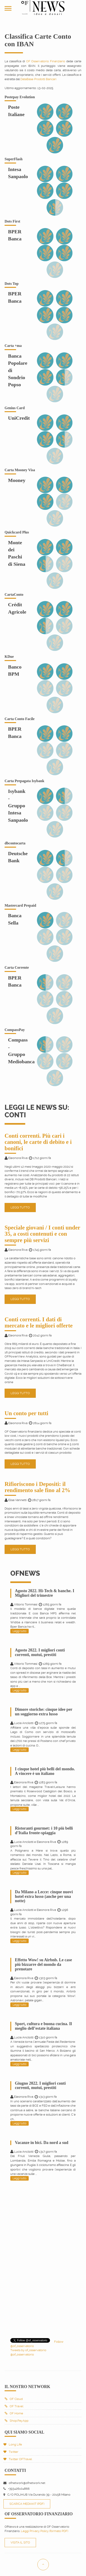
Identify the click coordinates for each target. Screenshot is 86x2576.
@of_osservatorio (22, 2354)
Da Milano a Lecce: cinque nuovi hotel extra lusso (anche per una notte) (44, 1896)
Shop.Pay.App (16, 2420)
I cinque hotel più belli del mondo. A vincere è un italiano (45, 1771)
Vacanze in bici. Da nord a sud (41, 2142)
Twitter (10, 2452)
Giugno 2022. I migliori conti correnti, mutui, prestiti (40, 2085)
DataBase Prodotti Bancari (38, 79)
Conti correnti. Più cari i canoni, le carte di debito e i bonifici (38, 1142)
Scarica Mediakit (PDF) (26, 2503)
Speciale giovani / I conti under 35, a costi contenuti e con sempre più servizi (42, 1233)
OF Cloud (14, 2399)
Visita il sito (20, 2542)
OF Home (14, 2413)
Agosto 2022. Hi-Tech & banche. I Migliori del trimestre (44, 1593)
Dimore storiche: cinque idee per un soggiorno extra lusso (43, 1711)
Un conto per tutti (26, 1413)
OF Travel (14, 2406)
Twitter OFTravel (17, 2459)
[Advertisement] (44, 2268)
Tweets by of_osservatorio (28, 2350)
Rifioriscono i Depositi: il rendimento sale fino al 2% (37, 1487)
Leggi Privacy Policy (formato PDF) (44, 2531)
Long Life (12, 2444)
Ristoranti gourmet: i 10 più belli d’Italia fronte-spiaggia (44, 1830)
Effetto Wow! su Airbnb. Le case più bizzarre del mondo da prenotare (43, 1964)
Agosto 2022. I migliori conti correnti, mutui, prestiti (40, 1652)
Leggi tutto (20, 1207)
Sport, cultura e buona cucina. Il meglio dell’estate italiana (43, 2026)
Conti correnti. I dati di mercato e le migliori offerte (39, 1322)
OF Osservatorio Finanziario (45, 61)
